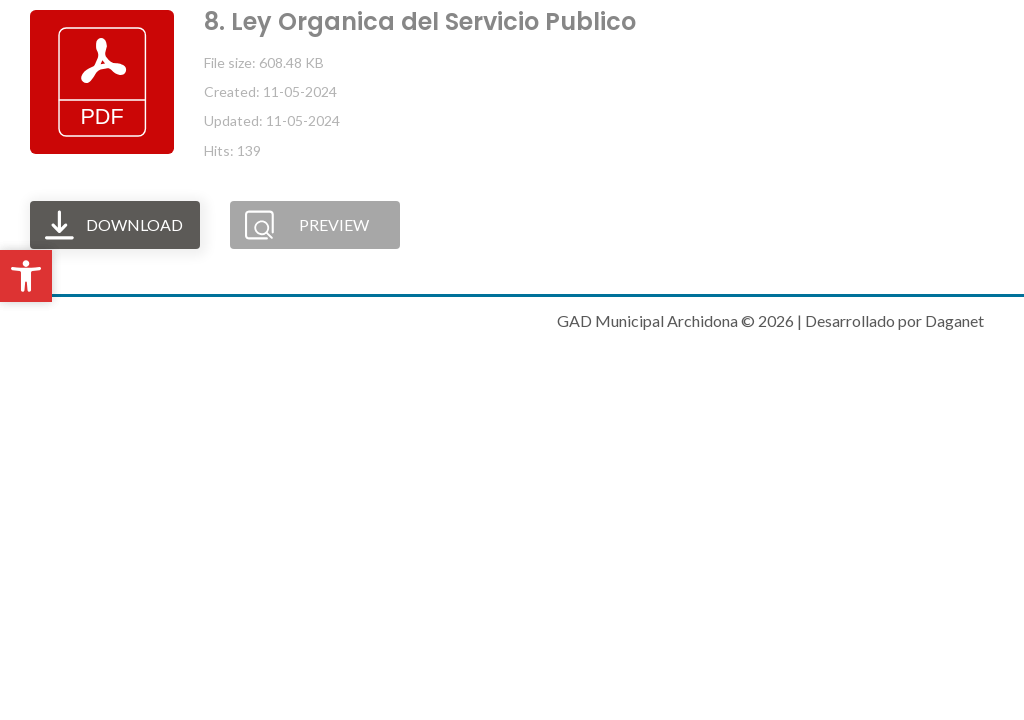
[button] (26, 276)
